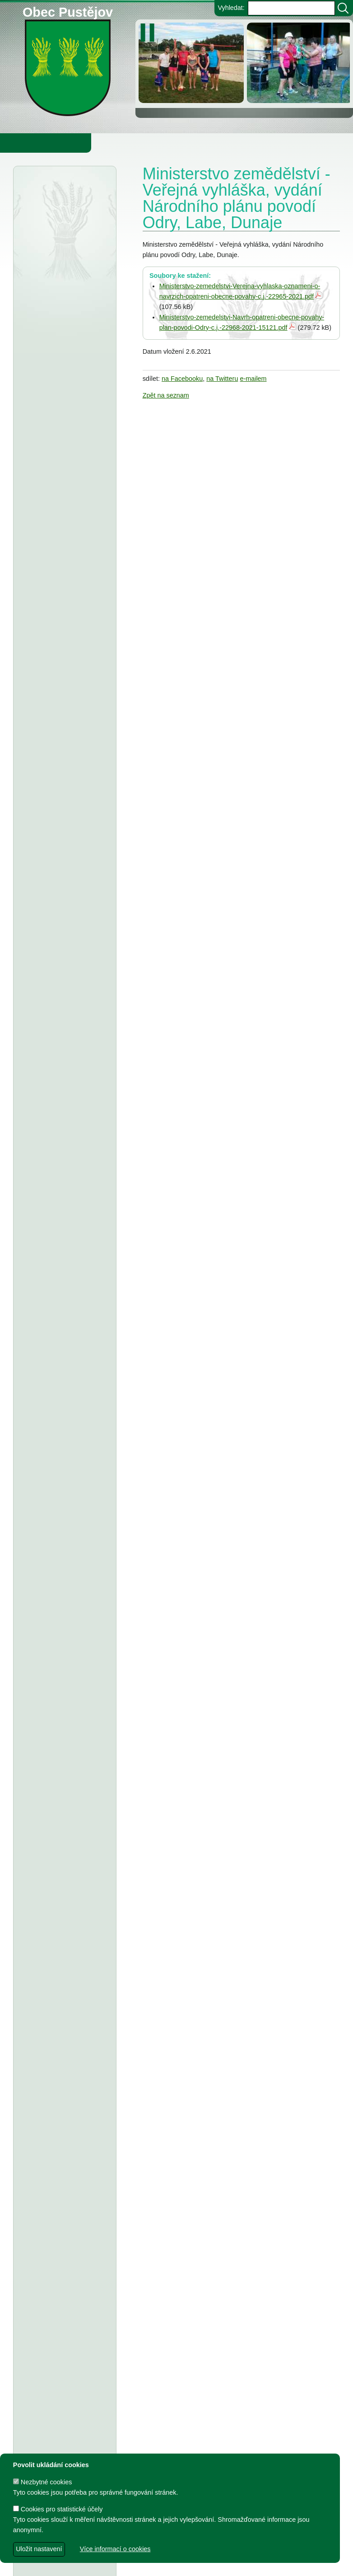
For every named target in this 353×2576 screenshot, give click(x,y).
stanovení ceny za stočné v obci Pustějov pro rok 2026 (61, 946)
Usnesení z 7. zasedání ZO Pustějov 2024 (61, 1775)
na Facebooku (182, 378)
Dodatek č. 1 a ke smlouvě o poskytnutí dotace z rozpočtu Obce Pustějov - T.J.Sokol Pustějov (64, 2068)
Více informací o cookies (115, 2549)
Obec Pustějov (68, 10)
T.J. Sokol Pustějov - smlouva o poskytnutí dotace (60, 1449)
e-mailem (253, 378)
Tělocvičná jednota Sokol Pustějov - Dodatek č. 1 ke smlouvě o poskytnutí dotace (65, 1101)
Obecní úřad (25, 142)
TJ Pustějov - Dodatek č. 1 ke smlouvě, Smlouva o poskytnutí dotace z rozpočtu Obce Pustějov (64, 1620)
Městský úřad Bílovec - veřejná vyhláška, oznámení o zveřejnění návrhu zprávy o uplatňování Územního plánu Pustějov (64, 427)
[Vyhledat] (343, 8)
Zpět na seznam (166, 395)
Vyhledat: (231, 7)
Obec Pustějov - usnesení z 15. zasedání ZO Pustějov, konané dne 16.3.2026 (61, 630)
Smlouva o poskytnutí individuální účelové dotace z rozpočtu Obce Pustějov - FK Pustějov (64, 1823)
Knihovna (153, 142)
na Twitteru (222, 378)
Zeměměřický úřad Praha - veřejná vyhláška (64, 679)
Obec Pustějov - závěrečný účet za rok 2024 (60, 1208)
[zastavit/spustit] (150, 32)
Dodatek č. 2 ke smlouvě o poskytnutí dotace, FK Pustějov (64, 1487)
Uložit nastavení (39, 2549)
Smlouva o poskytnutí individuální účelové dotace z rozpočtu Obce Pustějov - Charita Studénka (64, 1400)
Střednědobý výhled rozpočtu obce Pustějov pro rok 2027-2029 (64, 775)
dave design (128, 2565)
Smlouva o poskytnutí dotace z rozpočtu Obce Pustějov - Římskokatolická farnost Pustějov (64, 2319)
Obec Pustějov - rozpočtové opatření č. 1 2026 (61, 486)
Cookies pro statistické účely (58, 2509)
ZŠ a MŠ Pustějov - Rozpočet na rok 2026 (63, 909)
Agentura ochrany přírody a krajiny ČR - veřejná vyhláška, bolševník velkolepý (58, 358)
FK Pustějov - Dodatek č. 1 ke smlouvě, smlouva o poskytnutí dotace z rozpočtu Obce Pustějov (64, 1679)
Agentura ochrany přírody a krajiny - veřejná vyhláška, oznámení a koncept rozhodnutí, (61, 241)
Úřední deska (49, 195)
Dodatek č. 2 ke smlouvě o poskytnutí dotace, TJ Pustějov (64, 1524)
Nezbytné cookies (42, 2482)
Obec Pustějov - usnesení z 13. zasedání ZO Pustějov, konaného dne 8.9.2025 (64, 1160)
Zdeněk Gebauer (251, 2565)
